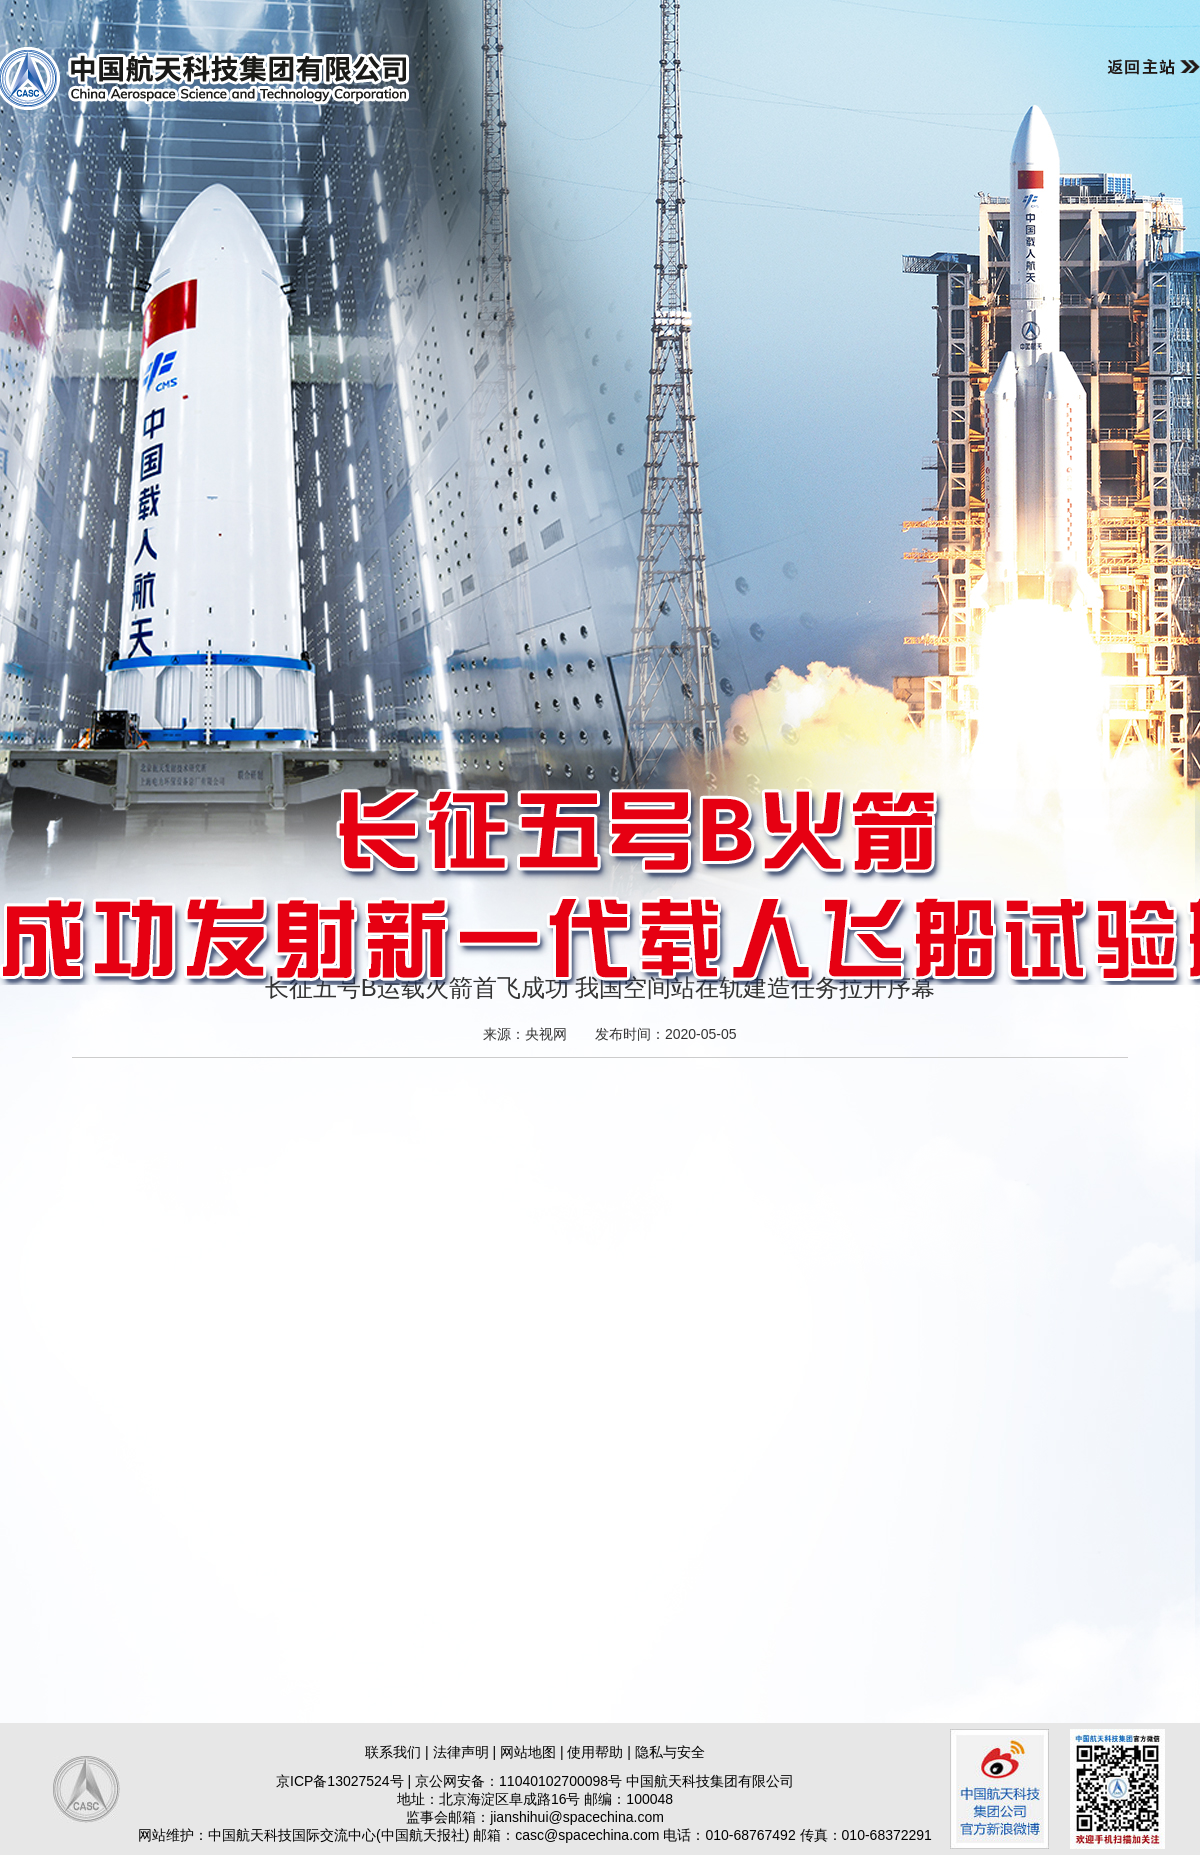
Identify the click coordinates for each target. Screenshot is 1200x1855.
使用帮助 (595, 1752)
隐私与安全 (670, 1752)
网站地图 (528, 1752)
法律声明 (461, 1752)
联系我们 (393, 1752)
